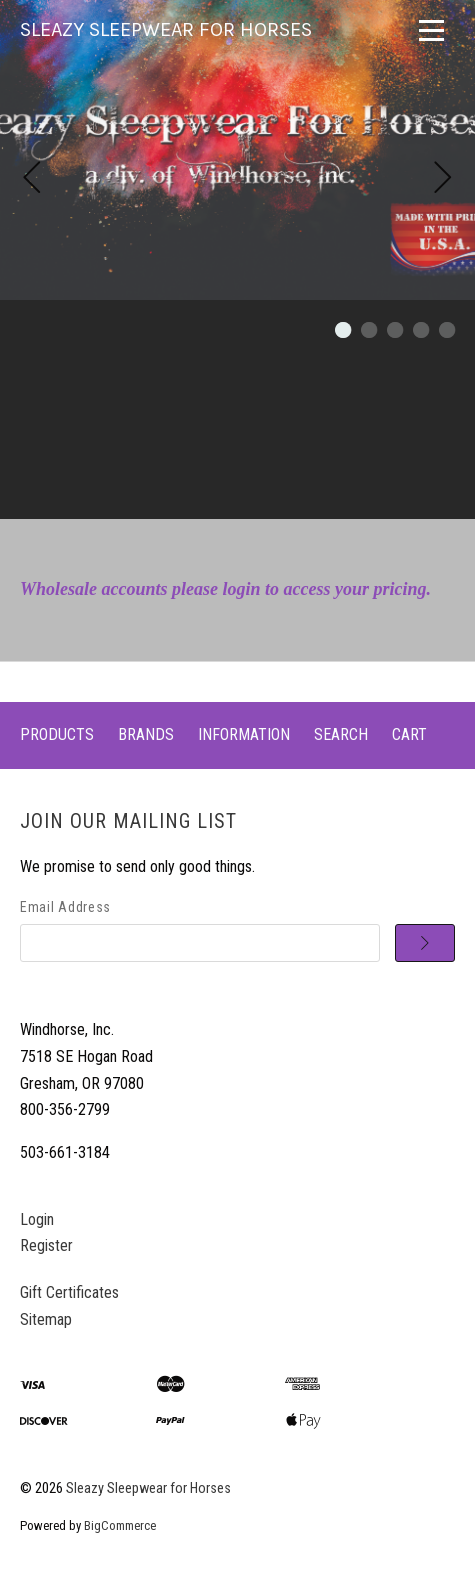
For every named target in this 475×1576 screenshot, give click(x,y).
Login (37, 1219)
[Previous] (32, 180)
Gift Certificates (69, 1292)
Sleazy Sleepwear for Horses (148, 1488)
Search (341, 734)
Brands (146, 734)
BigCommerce (120, 1525)
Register (46, 1245)
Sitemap (46, 1319)
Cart (409, 734)
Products (57, 734)
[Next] (443, 180)
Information (244, 734)
